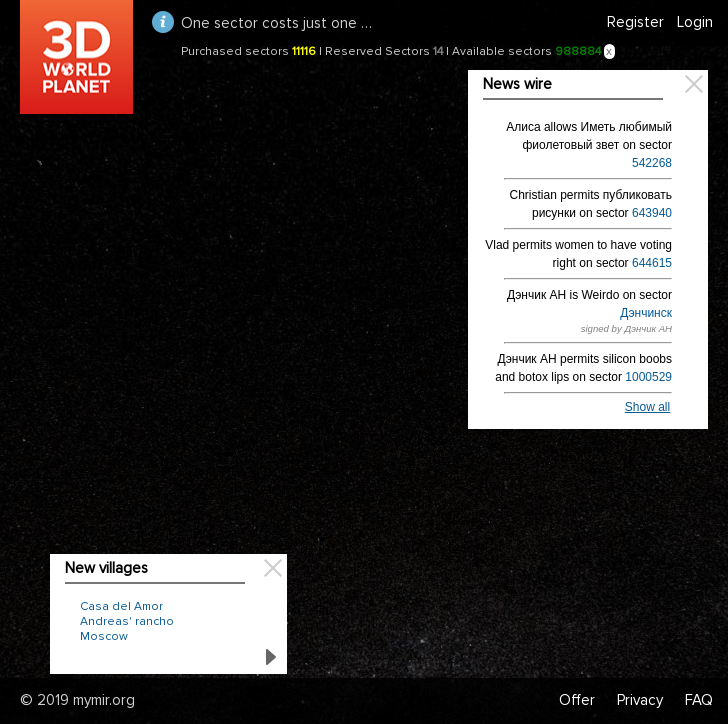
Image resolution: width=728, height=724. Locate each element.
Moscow (104, 636)
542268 (652, 163)
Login (695, 22)
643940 (652, 213)
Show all (647, 407)
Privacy (640, 700)
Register (635, 22)
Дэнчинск (646, 313)
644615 (652, 263)
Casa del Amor (121, 606)
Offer (577, 700)
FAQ (699, 700)
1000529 (648, 377)
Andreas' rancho (127, 621)
